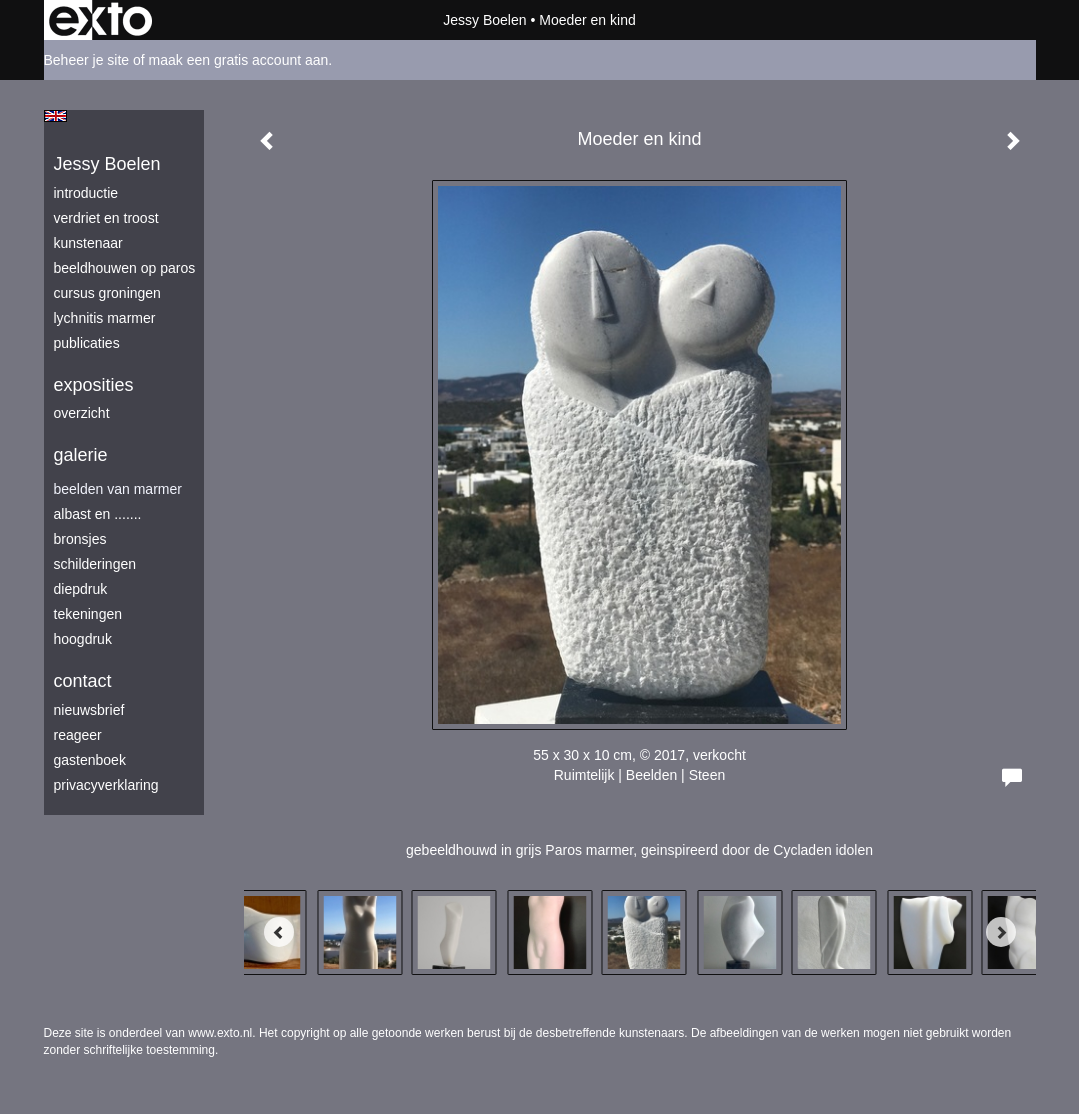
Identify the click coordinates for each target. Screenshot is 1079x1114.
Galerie (81, 455)
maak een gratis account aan (239, 60)
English (55, 116)
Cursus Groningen (107, 293)
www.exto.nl (220, 1033)
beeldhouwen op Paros (125, 268)
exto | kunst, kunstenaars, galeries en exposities (100, 20)
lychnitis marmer (105, 318)
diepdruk (81, 589)
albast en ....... (98, 514)
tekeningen (88, 614)
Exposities (94, 385)
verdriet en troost (106, 218)
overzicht (82, 413)
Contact (83, 681)
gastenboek (90, 760)
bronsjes (80, 539)
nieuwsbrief (89, 710)
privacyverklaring (106, 785)
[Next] (1001, 932)
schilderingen (95, 564)
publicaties (87, 343)
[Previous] (279, 932)
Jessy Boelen (484, 20)
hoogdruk (83, 639)
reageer (78, 735)
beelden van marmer (118, 489)
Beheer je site (87, 60)
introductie (86, 193)
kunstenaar (88, 243)
